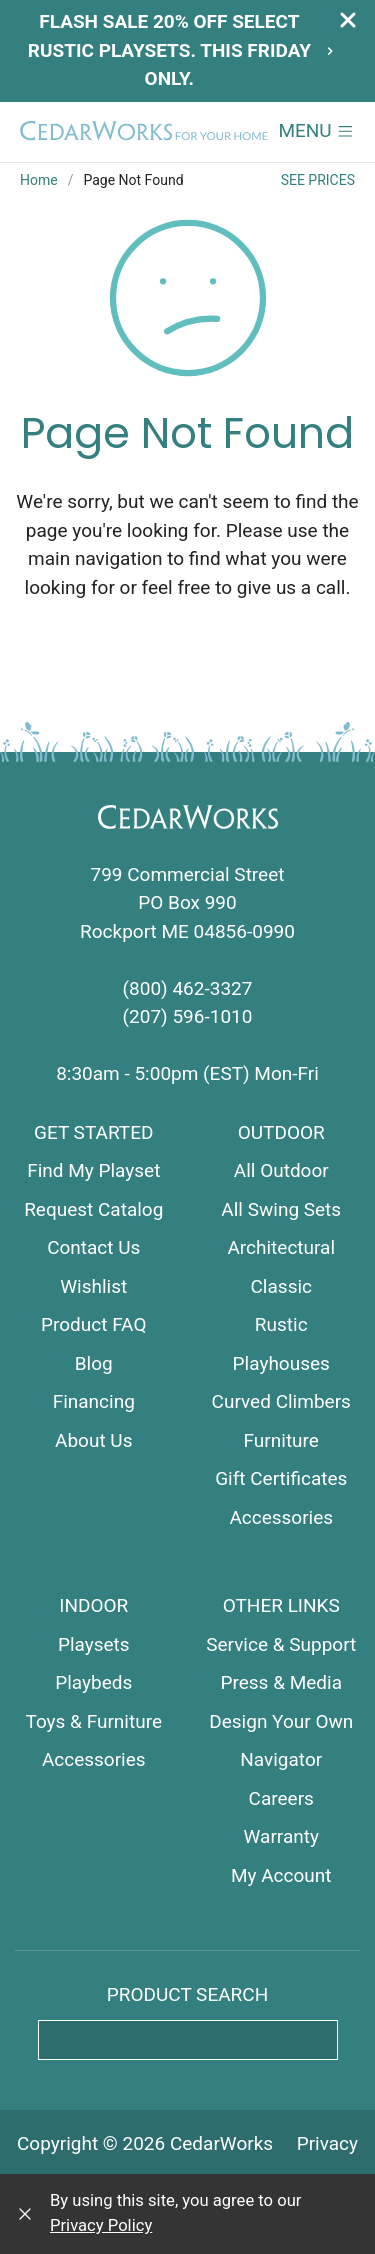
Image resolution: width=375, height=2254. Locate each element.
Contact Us (93, 1247)
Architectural (281, 1247)
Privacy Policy (101, 2225)
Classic (282, 1286)
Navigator (281, 1759)
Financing (94, 1401)
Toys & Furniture (93, 1721)
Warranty (281, 1836)
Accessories (281, 1517)
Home (39, 180)
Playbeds (93, 1682)
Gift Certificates (281, 1478)
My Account (281, 1875)
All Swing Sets (281, 1209)
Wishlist (93, 1286)
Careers (281, 1798)
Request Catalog (93, 1209)
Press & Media (281, 1682)
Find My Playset (93, 1170)
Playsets (94, 1644)
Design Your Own (281, 1721)
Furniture (281, 1440)
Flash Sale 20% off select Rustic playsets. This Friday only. (181, 50)
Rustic (281, 1324)
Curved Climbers (281, 1401)
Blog (94, 1363)
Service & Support (281, 1644)
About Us (93, 1440)
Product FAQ (93, 1324)
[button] (316, 132)
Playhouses (281, 1363)
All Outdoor (281, 1170)
